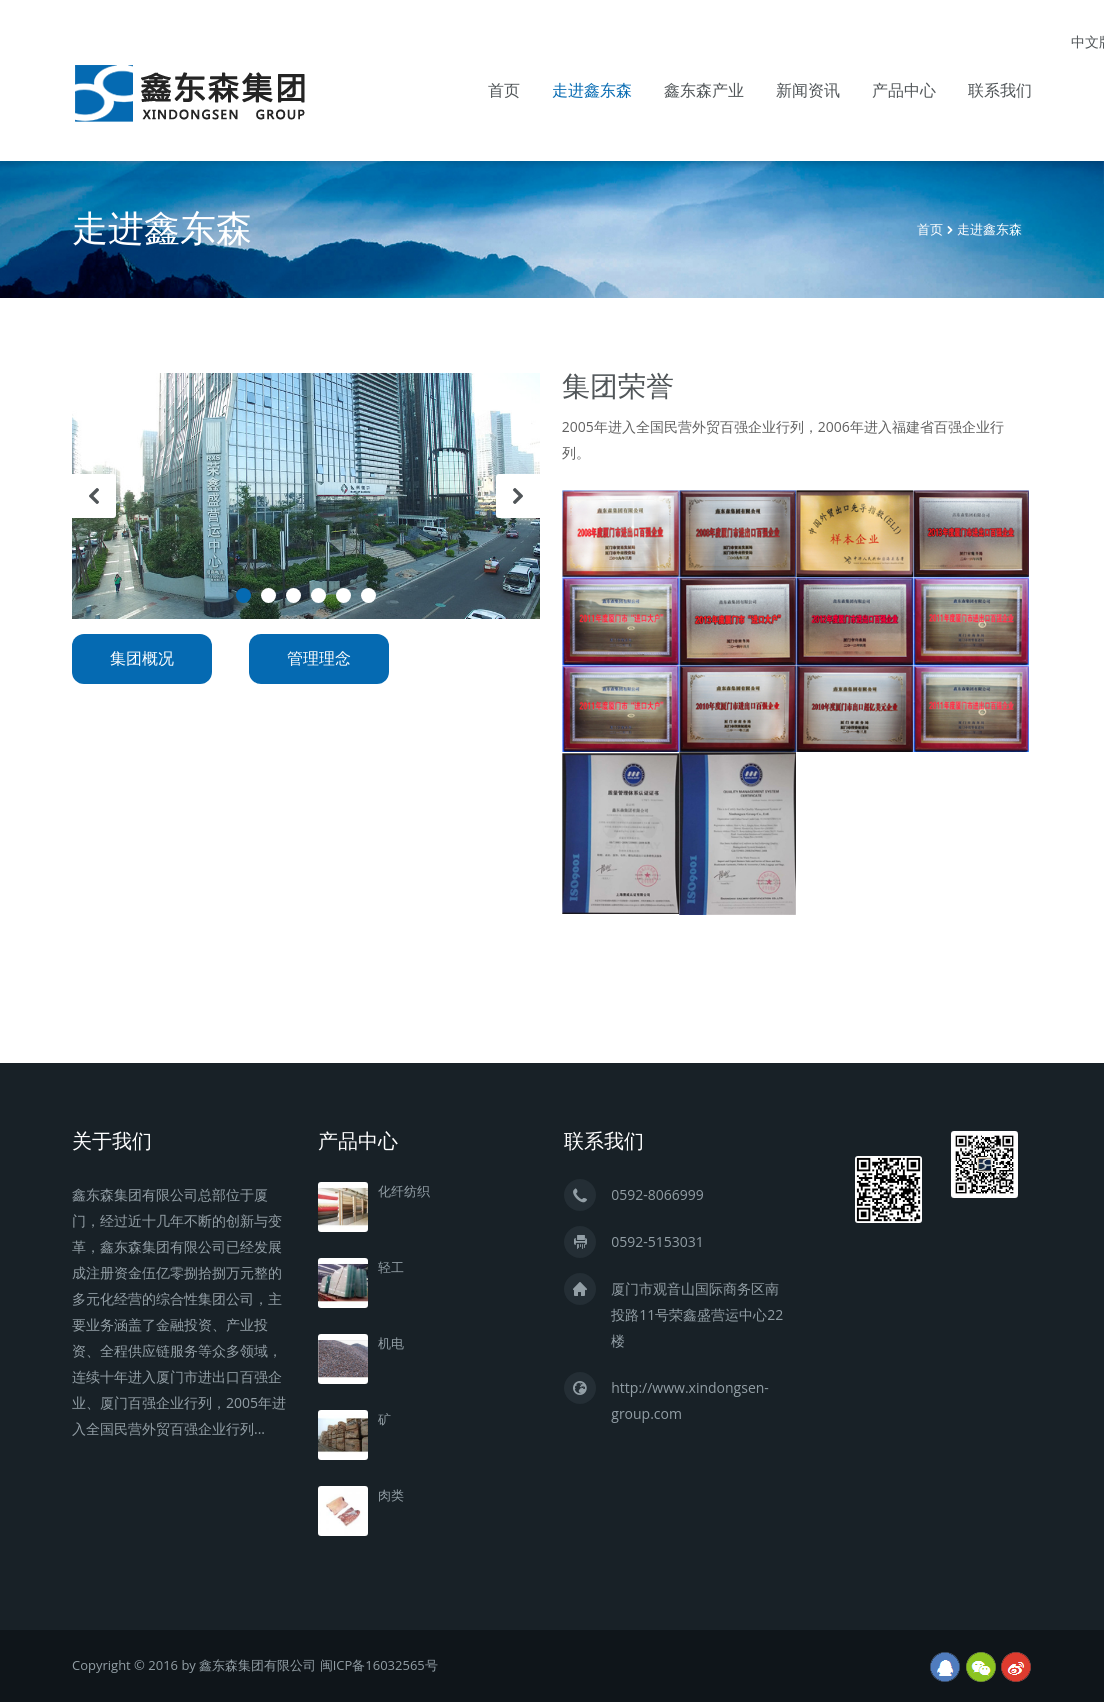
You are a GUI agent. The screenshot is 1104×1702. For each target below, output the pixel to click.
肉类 (391, 1495)
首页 (504, 90)
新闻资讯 (808, 90)
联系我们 (1000, 90)
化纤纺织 (404, 1191)
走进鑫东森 (592, 90)
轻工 (391, 1267)
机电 (391, 1343)
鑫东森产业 (704, 90)
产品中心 (904, 90)
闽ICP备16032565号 (379, 1665)
